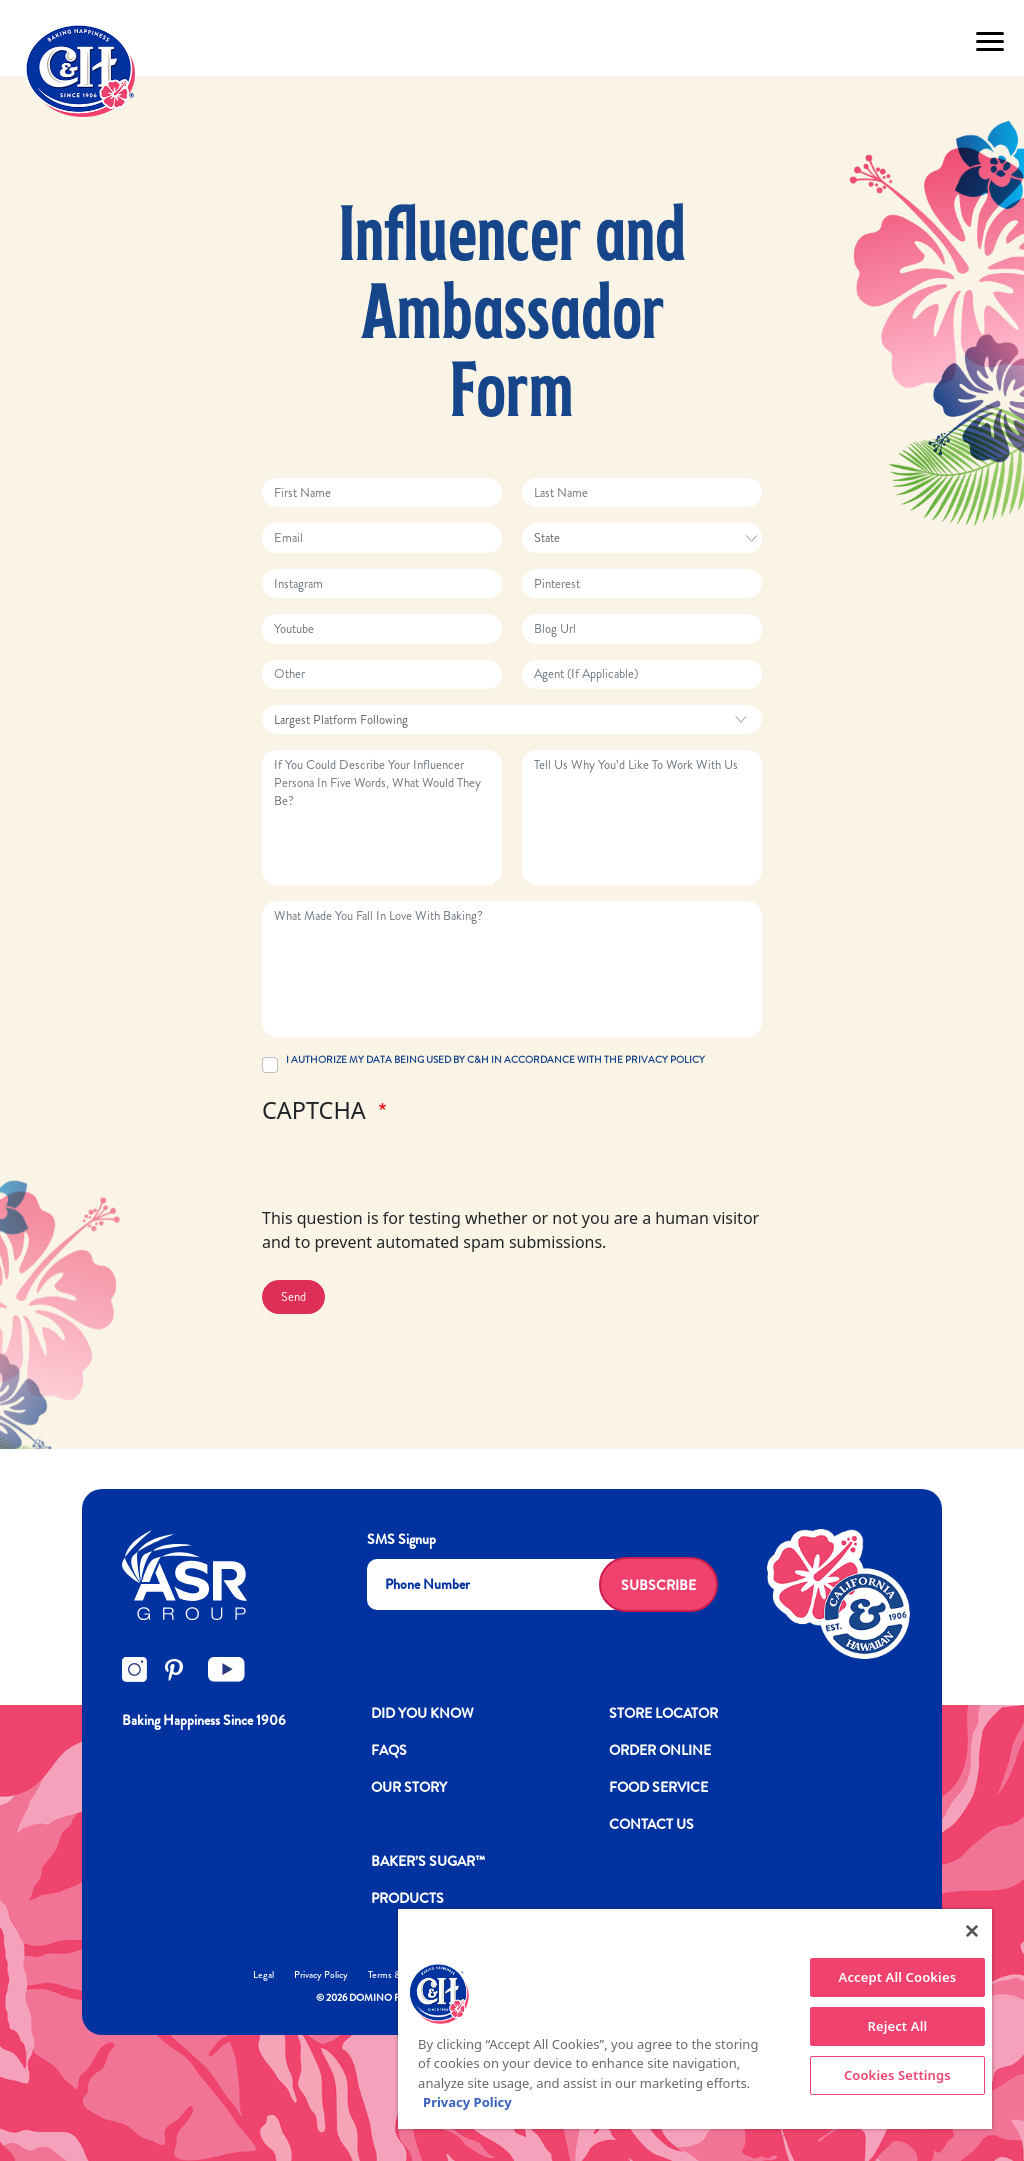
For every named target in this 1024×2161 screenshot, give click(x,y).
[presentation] (414, 1167)
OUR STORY (409, 1787)
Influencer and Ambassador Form (512, 318)
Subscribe (658, 1585)
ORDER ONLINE (660, 1750)
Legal (263, 1974)
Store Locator (663, 1713)
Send (293, 1297)
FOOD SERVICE (658, 1787)
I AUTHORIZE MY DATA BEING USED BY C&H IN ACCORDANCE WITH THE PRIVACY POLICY (495, 1060)
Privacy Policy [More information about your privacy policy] (467, 2102)
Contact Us (651, 1824)
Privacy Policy (321, 1974)
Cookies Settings (897, 2075)
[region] (695, 2019)
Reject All (897, 2026)
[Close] (972, 1931)
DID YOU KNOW (422, 1713)
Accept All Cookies (898, 1977)
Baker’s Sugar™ (428, 1861)
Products (407, 1898)
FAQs (389, 1750)
